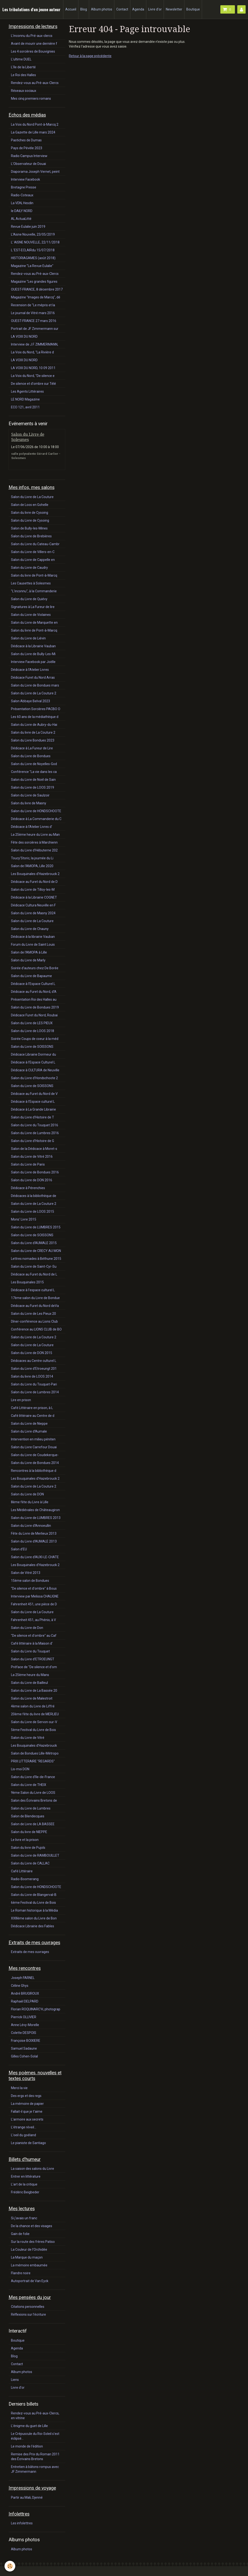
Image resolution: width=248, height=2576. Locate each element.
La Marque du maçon (27, 2257)
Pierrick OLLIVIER (23, 2017)
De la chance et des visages (31, 2226)
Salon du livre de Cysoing (29, 512)
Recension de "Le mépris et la (33, 305)
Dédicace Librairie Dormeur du (33, 1054)
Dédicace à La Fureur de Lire (32, 748)
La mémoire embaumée (29, 2265)
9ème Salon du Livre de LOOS (33, 1793)
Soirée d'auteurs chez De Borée (34, 968)
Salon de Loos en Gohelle (29, 505)
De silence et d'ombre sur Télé (33, 384)
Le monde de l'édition (27, 2446)
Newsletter (174, 9)
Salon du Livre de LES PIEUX (32, 1023)
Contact (122, 9)
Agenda (138, 9)
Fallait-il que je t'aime (26, 2111)
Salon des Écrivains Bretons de (34, 1800)
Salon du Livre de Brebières (31, 536)
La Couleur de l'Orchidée (29, 2249)
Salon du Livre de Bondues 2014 (35, 1463)
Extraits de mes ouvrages (30, 1952)
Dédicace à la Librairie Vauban (33, 646)
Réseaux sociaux (23, 91)
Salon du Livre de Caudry (29, 567)
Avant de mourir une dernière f (34, 43)
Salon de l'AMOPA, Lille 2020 (32, 866)
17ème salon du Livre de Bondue (35, 1298)
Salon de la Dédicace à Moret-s (34, 1149)
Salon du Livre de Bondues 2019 (35, 1007)
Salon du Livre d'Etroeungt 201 (34, 1368)
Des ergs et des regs (26, 2096)
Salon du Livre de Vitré (27, 1738)
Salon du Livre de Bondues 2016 (35, 1172)
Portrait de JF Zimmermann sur (34, 329)
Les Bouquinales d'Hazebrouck (34, 1745)
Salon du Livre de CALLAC (30, 1863)
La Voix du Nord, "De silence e (33, 376)
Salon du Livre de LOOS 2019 (32, 787)
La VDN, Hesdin (22, 203)
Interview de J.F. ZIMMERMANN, (34, 344)
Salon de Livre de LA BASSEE (33, 1824)
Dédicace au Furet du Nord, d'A (33, 992)
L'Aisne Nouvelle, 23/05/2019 (33, 234)
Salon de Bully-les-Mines (29, 528)
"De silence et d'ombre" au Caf (33, 1635)
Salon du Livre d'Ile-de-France (33, 1777)
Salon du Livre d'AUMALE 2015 (34, 1243)
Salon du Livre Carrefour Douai (34, 1447)
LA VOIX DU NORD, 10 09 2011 (33, 368)
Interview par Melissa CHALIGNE (35, 1596)
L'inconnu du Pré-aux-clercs (31, 36)
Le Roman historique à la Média (34, 1910)
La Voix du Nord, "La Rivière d (32, 352)
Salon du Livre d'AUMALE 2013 (34, 1541)
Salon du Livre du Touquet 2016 (34, 1125)
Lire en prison (21, 1400)
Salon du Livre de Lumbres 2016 (35, 1133)
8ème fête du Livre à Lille (29, 1502)
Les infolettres (22, 2523)
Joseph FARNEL (23, 1978)
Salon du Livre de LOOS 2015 (32, 1211)
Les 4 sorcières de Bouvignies (33, 51)
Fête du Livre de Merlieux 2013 (33, 1533)
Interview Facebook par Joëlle (33, 662)
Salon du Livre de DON (27, 1494)
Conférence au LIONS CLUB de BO (36, 1329)
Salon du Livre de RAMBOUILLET (35, 1855)
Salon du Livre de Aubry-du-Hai (34, 725)
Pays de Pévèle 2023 (26, 148)
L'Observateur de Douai (28, 164)
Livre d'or (155, 9)
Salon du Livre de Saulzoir (30, 795)
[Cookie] (10, 2566)
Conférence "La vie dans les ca (34, 772)
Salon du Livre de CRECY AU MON (36, 1251)
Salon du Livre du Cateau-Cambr (35, 544)
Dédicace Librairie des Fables (32, 1926)
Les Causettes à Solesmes (31, 583)
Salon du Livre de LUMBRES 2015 (36, 1227)
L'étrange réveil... (23, 2127)
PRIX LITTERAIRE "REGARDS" (33, 1761)
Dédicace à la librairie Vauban (33, 937)
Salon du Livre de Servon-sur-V (34, 1722)
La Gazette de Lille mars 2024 (33, 132)
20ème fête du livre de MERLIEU (35, 1714)
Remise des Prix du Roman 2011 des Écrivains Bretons (35, 2456)
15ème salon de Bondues (30, 1580)
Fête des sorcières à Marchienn (34, 842)
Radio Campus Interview (29, 156)
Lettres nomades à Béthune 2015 (36, 1259)
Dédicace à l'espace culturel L (33, 1290)
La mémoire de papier (27, 2104)
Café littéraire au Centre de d (32, 1416)
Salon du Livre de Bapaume (31, 976)
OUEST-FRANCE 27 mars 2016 (33, 321)
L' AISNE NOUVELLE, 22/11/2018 (35, 242)
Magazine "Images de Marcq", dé (35, 297)
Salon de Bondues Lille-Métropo (35, 1753)
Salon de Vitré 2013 (25, 1573)
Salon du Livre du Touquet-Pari (34, 1384)
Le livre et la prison (25, 1840)
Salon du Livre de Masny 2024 (33, 913)
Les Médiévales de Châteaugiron (35, 1510)
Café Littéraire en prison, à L (32, 1408)
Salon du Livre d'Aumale (29, 1431)
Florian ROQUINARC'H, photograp (35, 2009)
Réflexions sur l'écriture (28, 2314)
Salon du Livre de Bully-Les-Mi (33, 654)
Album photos (101, 9)
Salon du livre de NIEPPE (29, 1832)
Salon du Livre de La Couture (32, 497)
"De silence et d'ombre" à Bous (34, 1588)
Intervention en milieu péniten (33, 1439)
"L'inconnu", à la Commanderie (34, 591)
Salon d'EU (19, 1549)
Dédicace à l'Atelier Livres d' (31, 827)
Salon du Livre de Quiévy (29, 599)
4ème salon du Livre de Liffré (33, 1706)
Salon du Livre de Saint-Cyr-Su (33, 1266)
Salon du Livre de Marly (28, 960)
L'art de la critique (24, 2184)
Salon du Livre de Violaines (31, 615)
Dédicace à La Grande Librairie (33, 1109)
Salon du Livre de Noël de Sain (33, 779)
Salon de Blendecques (27, 1816)
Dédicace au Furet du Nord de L (34, 1274)
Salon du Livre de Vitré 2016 (32, 1156)
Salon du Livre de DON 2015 (31, 1353)
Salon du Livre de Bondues (31, 756)
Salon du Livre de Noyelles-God (34, 764)
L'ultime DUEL (21, 59)
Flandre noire (20, 2273)
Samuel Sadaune (24, 2048)
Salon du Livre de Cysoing (30, 520)
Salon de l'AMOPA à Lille (29, 952)
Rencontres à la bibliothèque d (33, 1471)
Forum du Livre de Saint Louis (33, 944)
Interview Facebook (25, 179)
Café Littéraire (22, 1871)
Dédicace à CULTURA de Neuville (35, 1070)
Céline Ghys (19, 1986)
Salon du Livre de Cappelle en (33, 560)
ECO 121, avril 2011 (25, 407)
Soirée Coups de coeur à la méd (34, 1039)
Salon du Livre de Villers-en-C (33, 552)
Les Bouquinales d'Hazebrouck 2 (35, 874)
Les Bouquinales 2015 (27, 1282)
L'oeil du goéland (23, 2135)
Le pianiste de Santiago (28, 2143)
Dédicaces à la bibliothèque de (33, 1196)
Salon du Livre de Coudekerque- (35, 1455)
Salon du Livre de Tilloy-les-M (33, 889)
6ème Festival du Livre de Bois (33, 1902)
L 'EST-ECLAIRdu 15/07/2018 (33, 250)
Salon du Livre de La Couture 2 (33, 693)
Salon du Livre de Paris (28, 1164)
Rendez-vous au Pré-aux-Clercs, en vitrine (35, 2415)
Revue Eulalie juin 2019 (28, 226)
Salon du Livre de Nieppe (29, 1423)
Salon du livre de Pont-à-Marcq (34, 575)
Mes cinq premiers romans (31, 98)
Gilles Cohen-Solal (24, 2056)
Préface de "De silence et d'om (34, 1667)
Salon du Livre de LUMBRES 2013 (36, 1518)
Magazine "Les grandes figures (34, 281)
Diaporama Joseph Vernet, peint (35, 171)
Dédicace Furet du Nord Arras (33, 677)
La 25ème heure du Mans (30, 1675)
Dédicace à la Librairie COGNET (34, 897)
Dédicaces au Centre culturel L (33, 1361)
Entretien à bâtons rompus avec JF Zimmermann (35, 2469)
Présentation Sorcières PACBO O (35, 709)
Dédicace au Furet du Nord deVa (35, 1306)
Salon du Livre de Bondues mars (35, 685)
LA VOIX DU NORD (24, 336)
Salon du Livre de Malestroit (31, 1698)
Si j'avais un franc (24, 2218)
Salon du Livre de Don (27, 1628)
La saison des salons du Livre (32, 2169)
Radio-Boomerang (25, 1879)
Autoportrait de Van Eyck (29, 2281)
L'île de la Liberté (23, 67)
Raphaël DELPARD (24, 2001)
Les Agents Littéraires (27, 391)
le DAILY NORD (21, 211)
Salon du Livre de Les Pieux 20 (33, 1313)
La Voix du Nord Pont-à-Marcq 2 (34, 124)
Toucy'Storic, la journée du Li (32, 858)
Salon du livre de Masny (28, 803)
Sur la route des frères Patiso (33, 2242)
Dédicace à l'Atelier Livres (30, 670)
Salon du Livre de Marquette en (34, 622)
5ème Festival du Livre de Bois (33, 1730)
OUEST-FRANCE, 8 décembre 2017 (37, 289)
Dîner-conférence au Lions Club (34, 1321)
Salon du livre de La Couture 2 (33, 732)
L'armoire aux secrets (27, 2119)
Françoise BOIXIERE (25, 2040)
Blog (83, 9)
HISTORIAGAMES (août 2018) (33, 258)
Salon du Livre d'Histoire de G (32, 1141)
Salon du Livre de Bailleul (29, 1683)
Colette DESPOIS (23, 2033)
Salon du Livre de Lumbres (31, 1808)
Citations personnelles (27, 2307)
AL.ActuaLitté (21, 219)
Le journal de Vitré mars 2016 (33, 313)
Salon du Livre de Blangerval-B (33, 1895)
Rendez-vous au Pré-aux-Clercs (35, 83)
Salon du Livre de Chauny (30, 929)
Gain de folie (20, 2234)
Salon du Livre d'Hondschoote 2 (34, 1078)
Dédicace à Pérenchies (28, 1188)
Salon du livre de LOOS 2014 (32, 1376)
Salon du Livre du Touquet (30, 1651)
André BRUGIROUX (25, 1993)
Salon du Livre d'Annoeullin (31, 1526)
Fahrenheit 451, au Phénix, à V (33, 1620)
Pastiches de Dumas (26, 140)
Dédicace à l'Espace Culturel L (33, 984)
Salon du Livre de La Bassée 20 (34, 1690)
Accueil (70, 9)
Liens (15, 2380)
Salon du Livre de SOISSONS (32, 1046)
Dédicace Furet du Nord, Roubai (34, 1015)
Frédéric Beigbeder (25, 2192)
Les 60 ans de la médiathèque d (34, 717)
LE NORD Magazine (25, 399)
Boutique (193, 9)
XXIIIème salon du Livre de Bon (34, 1918)
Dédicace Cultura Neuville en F (33, 905)
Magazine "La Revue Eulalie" (32, 266)
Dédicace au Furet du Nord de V (34, 1094)
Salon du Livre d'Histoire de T (32, 1117)
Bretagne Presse (23, 187)
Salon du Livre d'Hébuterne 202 (34, 850)
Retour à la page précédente (90, 56)
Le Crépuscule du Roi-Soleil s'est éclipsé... (35, 2436)
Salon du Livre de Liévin (28, 638)
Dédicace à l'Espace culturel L (33, 1101)
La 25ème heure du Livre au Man (35, 834)
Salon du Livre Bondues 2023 (32, 740)
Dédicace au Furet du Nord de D (34, 882)
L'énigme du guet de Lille (29, 2426)
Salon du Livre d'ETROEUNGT (32, 1659)
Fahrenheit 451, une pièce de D (34, 1604)
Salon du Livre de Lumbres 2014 (35, 1392)
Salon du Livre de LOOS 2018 (32, 1031)
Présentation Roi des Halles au (33, 999)
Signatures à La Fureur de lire (33, 607)
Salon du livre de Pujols (28, 1847)
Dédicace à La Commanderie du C (36, 819)
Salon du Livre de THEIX (28, 1785)
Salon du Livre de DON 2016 (31, 1180)
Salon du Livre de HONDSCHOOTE (36, 811)
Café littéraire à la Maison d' (32, 1643)
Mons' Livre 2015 (23, 1219)
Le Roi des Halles (23, 75)
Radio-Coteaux (22, 195)
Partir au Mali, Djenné (27, 2497)
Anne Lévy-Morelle (25, 2025)
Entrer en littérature (25, 2176)
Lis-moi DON (20, 1769)
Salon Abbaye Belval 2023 (30, 701)
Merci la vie (19, 2088)
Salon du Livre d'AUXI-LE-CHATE (35, 1557)
